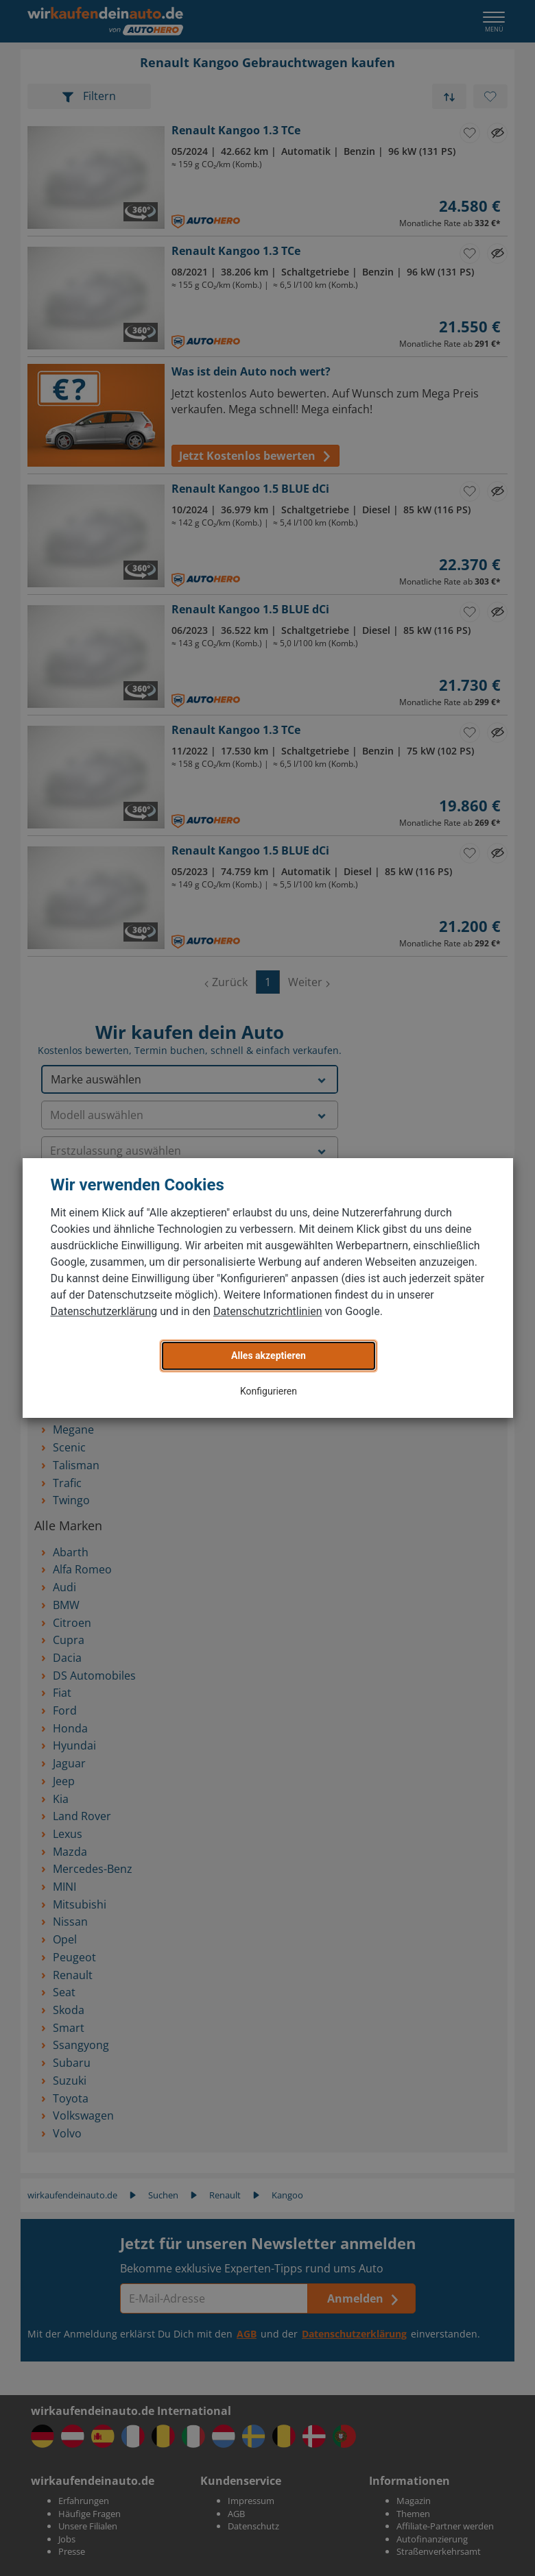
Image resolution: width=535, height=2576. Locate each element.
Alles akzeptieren (268, 1355)
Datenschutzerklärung (104, 1311)
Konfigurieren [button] (268, 1391)
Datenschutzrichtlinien (267, 1311)
